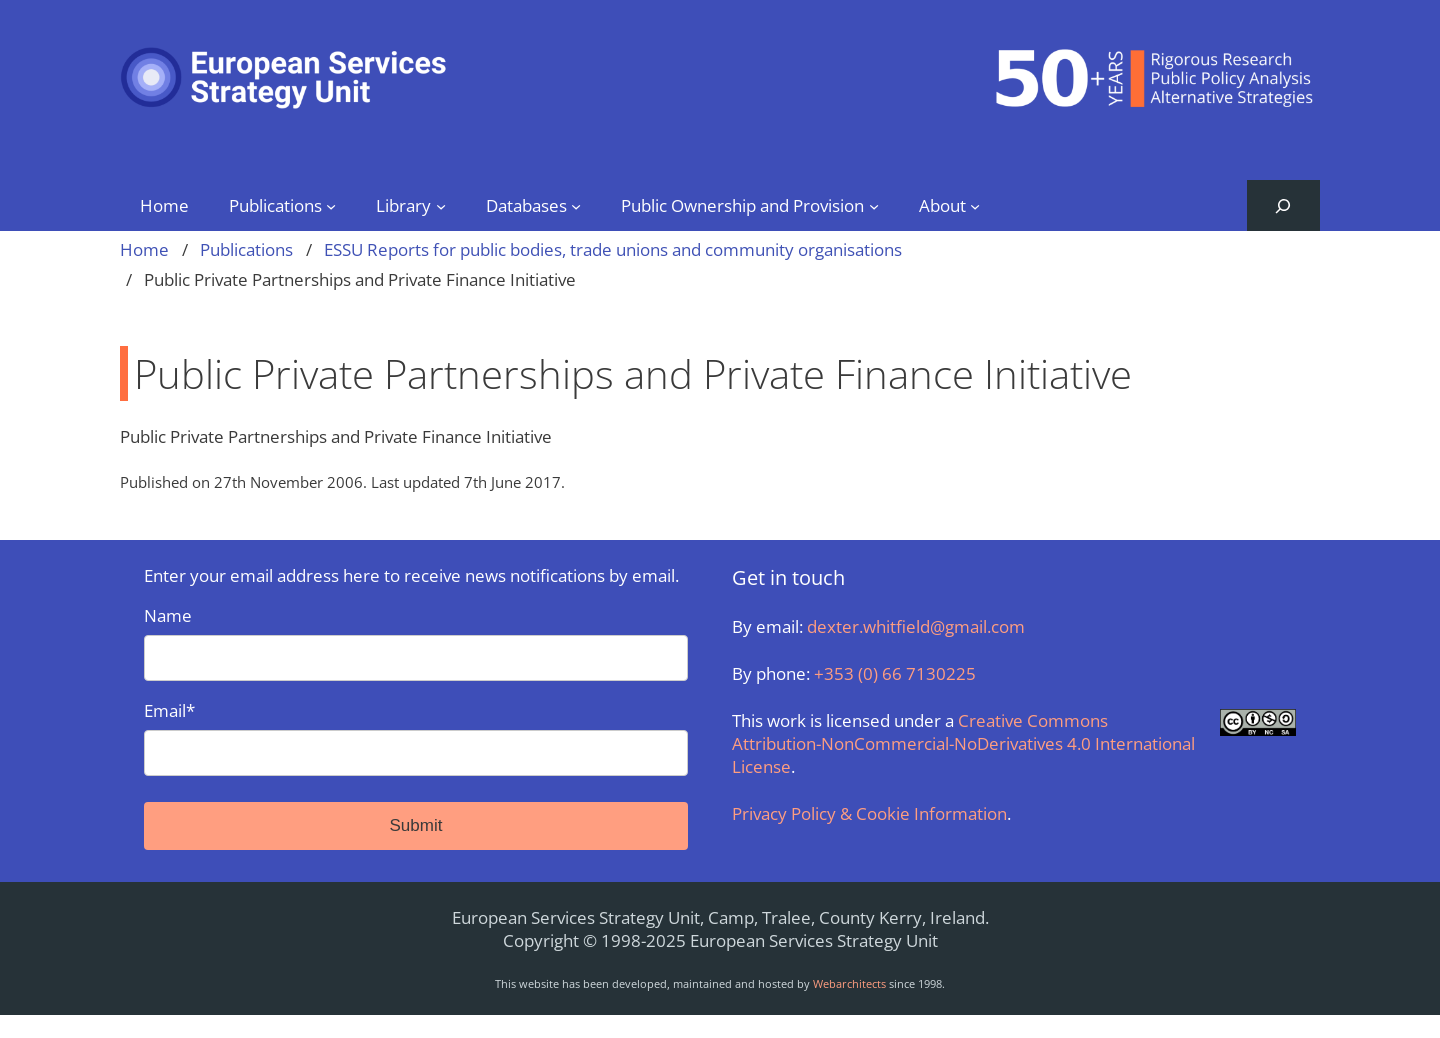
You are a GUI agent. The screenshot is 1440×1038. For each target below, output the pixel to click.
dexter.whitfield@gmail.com (916, 626)
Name (416, 642)
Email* (416, 737)
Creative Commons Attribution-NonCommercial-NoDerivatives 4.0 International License (963, 743)
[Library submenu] (441, 205)
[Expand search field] (1283, 205)
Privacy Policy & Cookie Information (869, 813)
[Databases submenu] (576, 205)
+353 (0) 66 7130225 (895, 673)
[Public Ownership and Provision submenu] (874, 205)
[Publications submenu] (331, 205)
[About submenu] (975, 205)
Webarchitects (849, 983)
